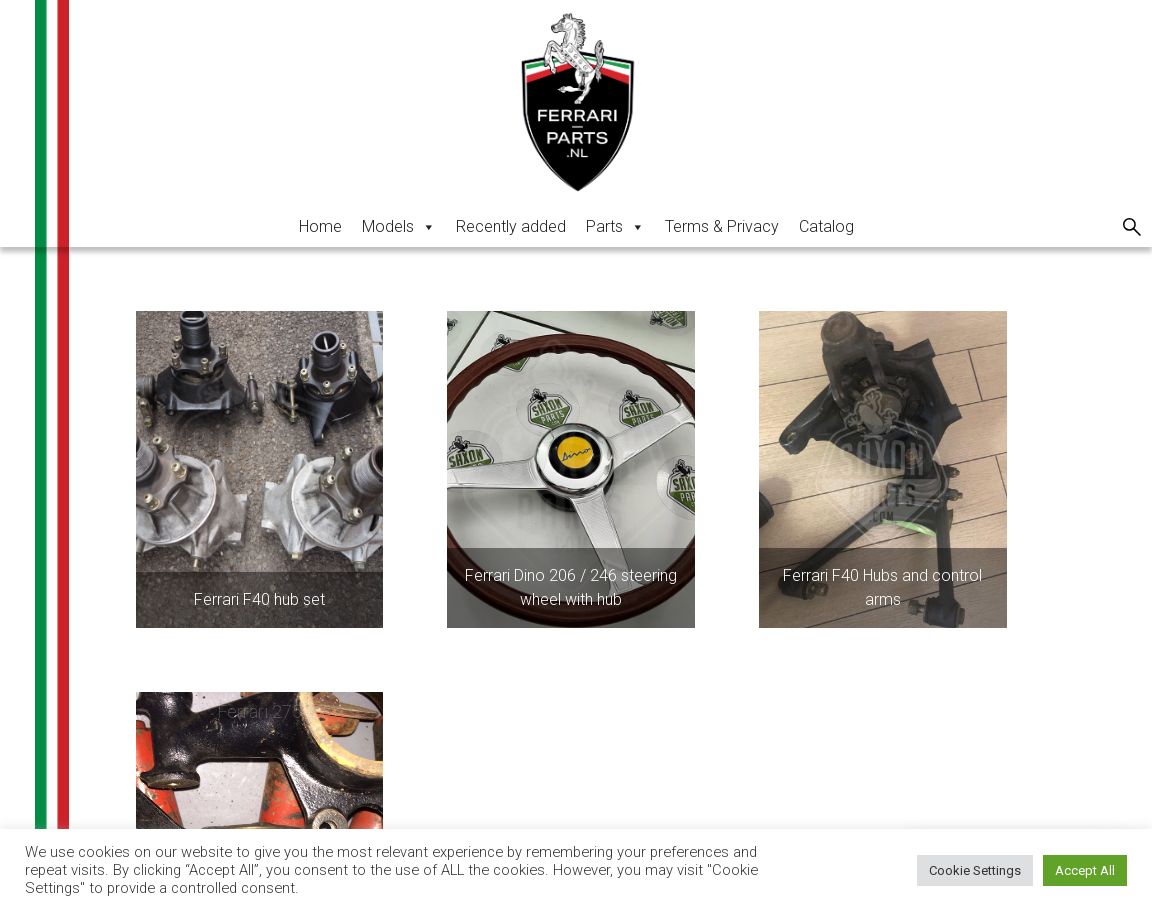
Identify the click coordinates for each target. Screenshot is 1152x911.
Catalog (826, 226)
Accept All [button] (1085, 870)
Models (399, 226)
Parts (615, 226)
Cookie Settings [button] (975, 870)
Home (320, 226)
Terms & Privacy (722, 226)
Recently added (511, 226)
